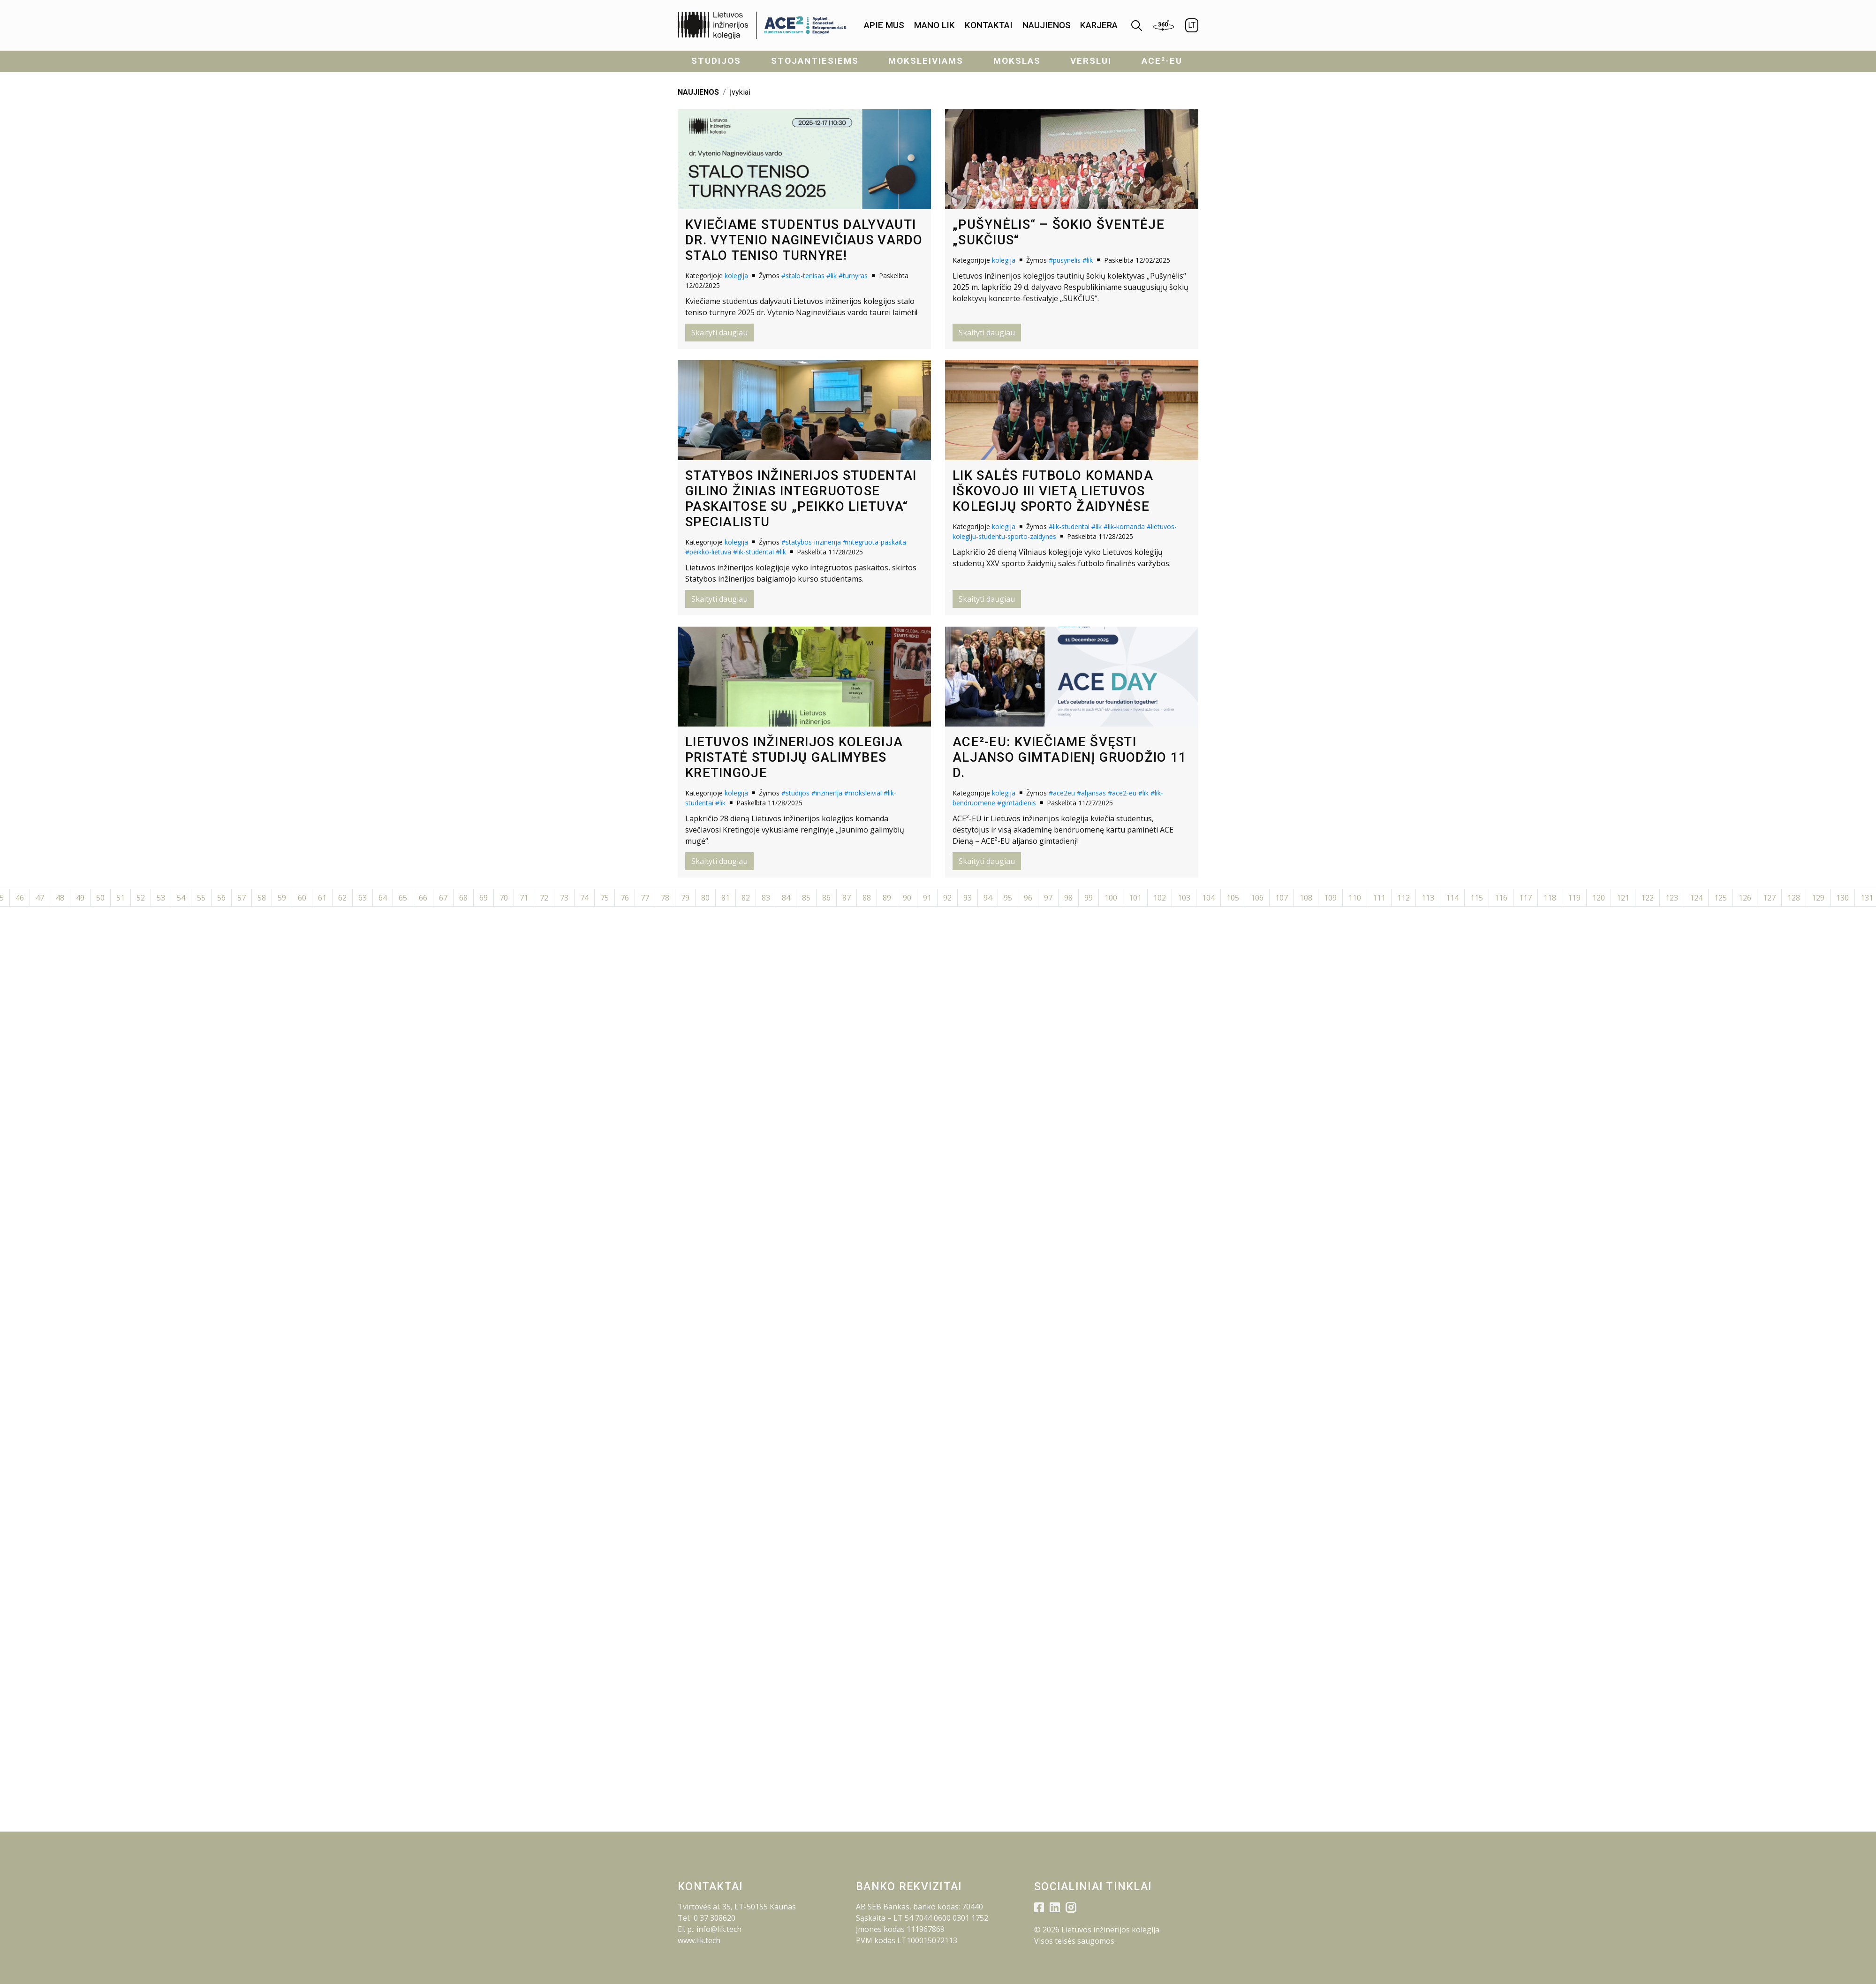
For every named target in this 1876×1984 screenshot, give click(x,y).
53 (161, 898)
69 (483, 898)
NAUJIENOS (698, 92)
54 (181, 898)
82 (745, 898)
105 (1232, 898)
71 (524, 898)
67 (443, 898)
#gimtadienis (1016, 802)
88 (866, 898)
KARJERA (1099, 25)
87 (846, 898)
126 (1745, 898)
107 (1281, 898)
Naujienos (1046, 25)
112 (1403, 898)
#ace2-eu (1122, 792)
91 (927, 898)
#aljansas (1091, 792)
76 (624, 898)
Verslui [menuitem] (1091, 60)
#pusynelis (1065, 260)
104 (1208, 898)
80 (705, 898)
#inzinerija (826, 792)
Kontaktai (989, 25)
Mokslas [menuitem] (1017, 60)
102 (1159, 898)
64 (382, 898)
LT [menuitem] (1191, 25)
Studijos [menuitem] (716, 60)
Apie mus (884, 25)
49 (80, 898)
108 (1306, 898)
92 (947, 898)
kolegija (736, 275)
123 (1671, 898)
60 (302, 898)
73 (564, 898)
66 (423, 898)
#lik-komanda (1124, 526)
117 (1525, 898)
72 (544, 898)
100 (1110, 898)
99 (1088, 898)
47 (40, 898)
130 (1842, 898)
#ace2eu (1062, 792)
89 (887, 898)
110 (1354, 898)
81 (725, 898)
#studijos (795, 792)
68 (463, 898)
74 (584, 898)
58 (261, 898)
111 (1379, 898)
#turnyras (853, 275)
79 (685, 898)
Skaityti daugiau (719, 332)
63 (362, 898)
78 (665, 898)
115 (1476, 898)
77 (645, 898)
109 (1330, 898)
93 (967, 898)
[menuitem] (884, 25)
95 (1008, 898)
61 (322, 898)
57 (241, 898)
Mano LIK (934, 25)
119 (1574, 898)
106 (1257, 898)
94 (987, 898)
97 (1048, 898)
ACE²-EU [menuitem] (1162, 60)
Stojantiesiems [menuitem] (815, 60)
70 (503, 898)
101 (1135, 898)
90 (907, 898)
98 (1068, 898)
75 (604, 898)
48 (60, 898)
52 (140, 898)
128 (1793, 898)
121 (1623, 898)
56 (221, 898)
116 (1501, 898)
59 (282, 898)
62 (342, 898)
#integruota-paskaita (874, 542)
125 (1720, 898)
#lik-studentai (753, 551)
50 (100, 898)
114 (1452, 898)
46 (19, 898)
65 (403, 898)
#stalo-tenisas (803, 275)
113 (1428, 898)
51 (120, 898)
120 (1598, 898)
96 (1028, 898)
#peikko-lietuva (708, 551)
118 (1549, 898)
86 (826, 898)
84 (786, 898)
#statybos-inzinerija (811, 542)
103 (1184, 898)
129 (1818, 898)
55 (201, 898)
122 (1647, 898)
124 (1696, 898)
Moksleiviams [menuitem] (925, 60)
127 (1769, 898)
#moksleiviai (863, 792)
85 (806, 898)
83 (766, 898)
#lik (831, 275)
